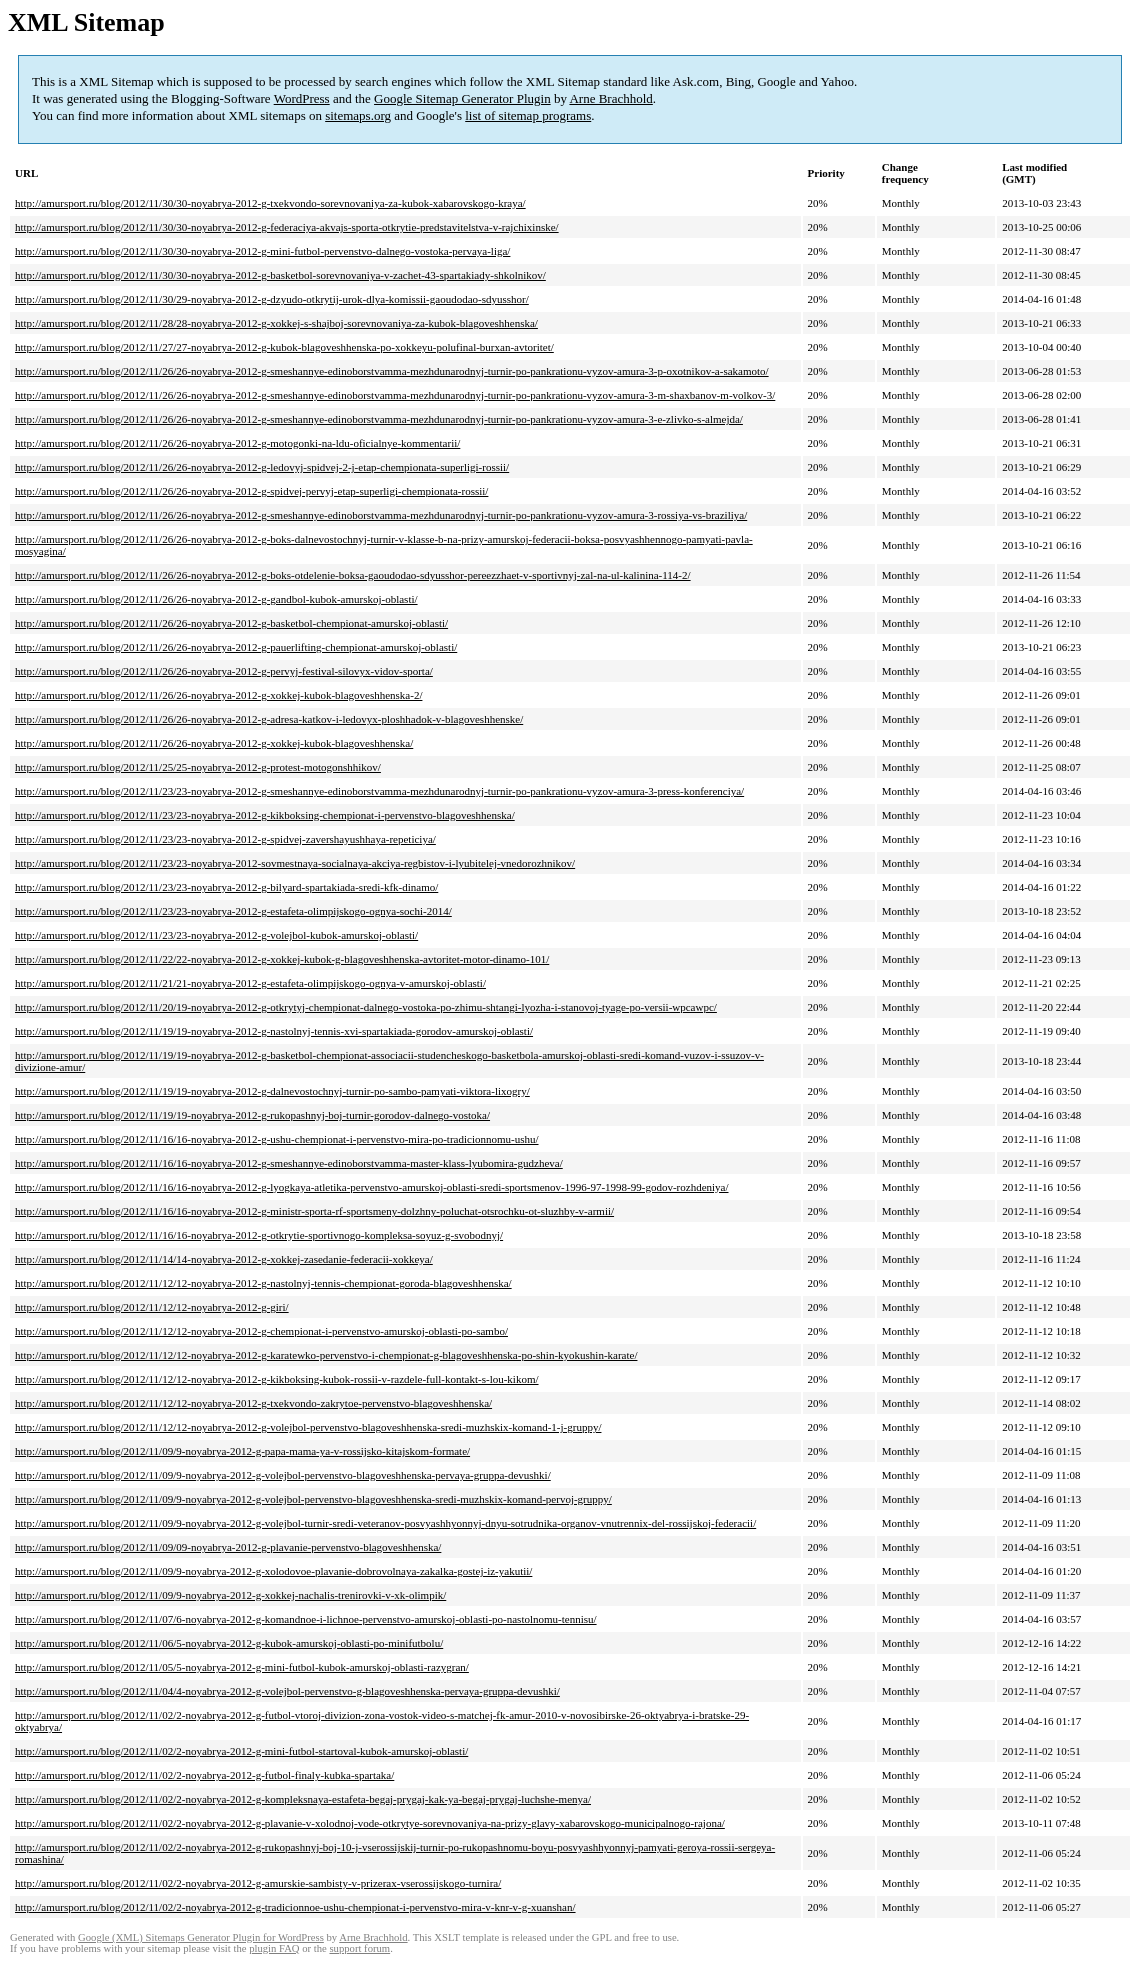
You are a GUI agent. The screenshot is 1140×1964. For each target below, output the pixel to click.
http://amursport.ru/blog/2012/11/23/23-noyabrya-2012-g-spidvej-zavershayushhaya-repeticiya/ (225, 839)
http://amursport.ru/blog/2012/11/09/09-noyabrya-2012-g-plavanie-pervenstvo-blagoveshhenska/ (228, 1547)
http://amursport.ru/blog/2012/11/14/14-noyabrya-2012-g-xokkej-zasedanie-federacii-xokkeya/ (224, 1259)
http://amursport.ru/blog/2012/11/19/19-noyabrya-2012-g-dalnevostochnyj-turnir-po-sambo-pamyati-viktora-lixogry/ (272, 1091)
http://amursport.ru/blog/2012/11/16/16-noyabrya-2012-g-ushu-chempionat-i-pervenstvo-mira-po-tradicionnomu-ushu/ (277, 1139)
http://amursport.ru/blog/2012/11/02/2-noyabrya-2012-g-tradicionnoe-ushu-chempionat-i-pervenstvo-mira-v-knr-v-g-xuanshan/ (295, 1907)
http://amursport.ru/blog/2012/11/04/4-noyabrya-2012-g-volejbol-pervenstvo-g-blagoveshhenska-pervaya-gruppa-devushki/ (287, 1691)
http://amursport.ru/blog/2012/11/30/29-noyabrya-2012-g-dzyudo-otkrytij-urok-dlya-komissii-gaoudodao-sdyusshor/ (272, 299)
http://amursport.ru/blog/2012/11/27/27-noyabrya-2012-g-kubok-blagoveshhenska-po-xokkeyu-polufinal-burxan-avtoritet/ (284, 347)
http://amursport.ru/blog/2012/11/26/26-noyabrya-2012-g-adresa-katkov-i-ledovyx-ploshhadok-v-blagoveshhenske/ (269, 719)
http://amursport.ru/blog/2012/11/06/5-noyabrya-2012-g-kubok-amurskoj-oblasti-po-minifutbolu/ (229, 1643)
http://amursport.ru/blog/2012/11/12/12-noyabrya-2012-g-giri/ (152, 1307)
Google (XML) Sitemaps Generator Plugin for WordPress (201, 1937)
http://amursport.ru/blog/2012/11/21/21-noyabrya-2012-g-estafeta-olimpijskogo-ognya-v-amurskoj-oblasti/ (250, 983)
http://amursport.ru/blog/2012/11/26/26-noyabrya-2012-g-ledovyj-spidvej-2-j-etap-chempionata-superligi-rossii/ (262, 467)
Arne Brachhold (610, 98)
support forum (359, 1948)
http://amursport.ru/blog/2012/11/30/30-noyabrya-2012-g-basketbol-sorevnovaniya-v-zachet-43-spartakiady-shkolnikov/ (280, 275)
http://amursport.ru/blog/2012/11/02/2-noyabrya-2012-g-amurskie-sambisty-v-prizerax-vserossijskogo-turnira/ (258, 1883)
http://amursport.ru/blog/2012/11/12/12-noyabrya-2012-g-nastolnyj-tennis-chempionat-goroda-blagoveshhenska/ (263, 1283)
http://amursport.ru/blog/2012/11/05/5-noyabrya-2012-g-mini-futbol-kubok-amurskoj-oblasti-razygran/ (242, 1667)
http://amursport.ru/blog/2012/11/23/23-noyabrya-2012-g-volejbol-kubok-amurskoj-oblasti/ (216, 935)
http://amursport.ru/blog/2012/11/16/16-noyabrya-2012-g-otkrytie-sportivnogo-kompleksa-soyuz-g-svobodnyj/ (259, 1235)
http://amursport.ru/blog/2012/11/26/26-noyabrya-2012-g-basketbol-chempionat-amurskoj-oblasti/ (231, 623)
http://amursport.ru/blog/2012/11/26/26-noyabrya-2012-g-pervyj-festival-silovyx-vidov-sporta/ (224, 671)
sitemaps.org (358, 115)
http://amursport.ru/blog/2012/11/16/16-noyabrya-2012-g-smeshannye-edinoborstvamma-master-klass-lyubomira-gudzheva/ (289, 1163)
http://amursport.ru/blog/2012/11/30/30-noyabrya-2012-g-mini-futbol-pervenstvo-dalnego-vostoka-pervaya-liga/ (262, 251)
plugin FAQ (274, 1948)
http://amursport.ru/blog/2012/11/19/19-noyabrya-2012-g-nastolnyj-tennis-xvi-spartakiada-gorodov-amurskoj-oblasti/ (274, 1031)
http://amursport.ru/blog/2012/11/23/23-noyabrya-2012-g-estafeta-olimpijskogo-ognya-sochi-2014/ (233, 911)
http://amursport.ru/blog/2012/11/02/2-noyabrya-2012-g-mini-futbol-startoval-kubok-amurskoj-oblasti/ (241, 1751)
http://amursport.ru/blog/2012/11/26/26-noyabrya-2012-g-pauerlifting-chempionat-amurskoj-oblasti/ (236, 647)
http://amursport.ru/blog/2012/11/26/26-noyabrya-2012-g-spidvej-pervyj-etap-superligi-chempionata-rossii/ (251, 491)
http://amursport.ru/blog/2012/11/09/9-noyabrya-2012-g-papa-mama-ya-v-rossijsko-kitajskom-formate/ (242, 1451)
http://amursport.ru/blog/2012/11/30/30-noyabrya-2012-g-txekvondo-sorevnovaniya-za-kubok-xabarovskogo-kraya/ (270, 203)
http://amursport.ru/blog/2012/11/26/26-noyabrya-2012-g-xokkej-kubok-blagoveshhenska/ (214, 743)
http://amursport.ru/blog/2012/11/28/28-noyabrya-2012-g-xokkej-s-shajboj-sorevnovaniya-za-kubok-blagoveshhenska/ (276, 323)
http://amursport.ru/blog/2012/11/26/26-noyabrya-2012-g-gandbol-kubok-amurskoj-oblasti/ (216, 599)
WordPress (302, 98)
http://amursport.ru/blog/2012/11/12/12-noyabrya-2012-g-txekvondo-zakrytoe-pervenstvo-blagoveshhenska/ (253, 1403)
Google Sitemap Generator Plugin (462, 98)
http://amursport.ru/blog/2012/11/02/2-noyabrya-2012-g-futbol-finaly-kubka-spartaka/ (204, 1775)
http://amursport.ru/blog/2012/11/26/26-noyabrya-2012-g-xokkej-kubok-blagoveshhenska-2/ (218, 695)
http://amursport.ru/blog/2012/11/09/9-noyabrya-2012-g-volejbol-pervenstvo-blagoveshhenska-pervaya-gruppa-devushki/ (283, 1475)
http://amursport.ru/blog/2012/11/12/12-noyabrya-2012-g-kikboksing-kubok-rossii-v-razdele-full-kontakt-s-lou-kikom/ (277, 1379)
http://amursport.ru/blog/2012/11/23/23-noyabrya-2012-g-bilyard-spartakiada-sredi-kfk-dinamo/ (226, 887)
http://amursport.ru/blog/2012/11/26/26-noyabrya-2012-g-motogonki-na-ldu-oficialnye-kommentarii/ (237, 443)
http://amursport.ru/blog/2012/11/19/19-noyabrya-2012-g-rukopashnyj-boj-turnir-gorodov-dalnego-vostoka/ (252, 1115)
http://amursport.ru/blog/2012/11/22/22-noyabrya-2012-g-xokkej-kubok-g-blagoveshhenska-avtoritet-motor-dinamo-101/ (282, 959)
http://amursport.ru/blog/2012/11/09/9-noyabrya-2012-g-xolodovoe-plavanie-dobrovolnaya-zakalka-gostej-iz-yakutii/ (273, 1571)
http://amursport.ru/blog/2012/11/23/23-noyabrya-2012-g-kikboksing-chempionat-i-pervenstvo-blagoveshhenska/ (265, 815)
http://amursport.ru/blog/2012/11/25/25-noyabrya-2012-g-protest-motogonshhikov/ (198, 767)
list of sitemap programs (528, 115)
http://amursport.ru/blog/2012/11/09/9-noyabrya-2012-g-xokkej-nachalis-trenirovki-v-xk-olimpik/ (230, 1595)
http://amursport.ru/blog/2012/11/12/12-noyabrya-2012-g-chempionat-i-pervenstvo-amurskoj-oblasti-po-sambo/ (261, 1331)
